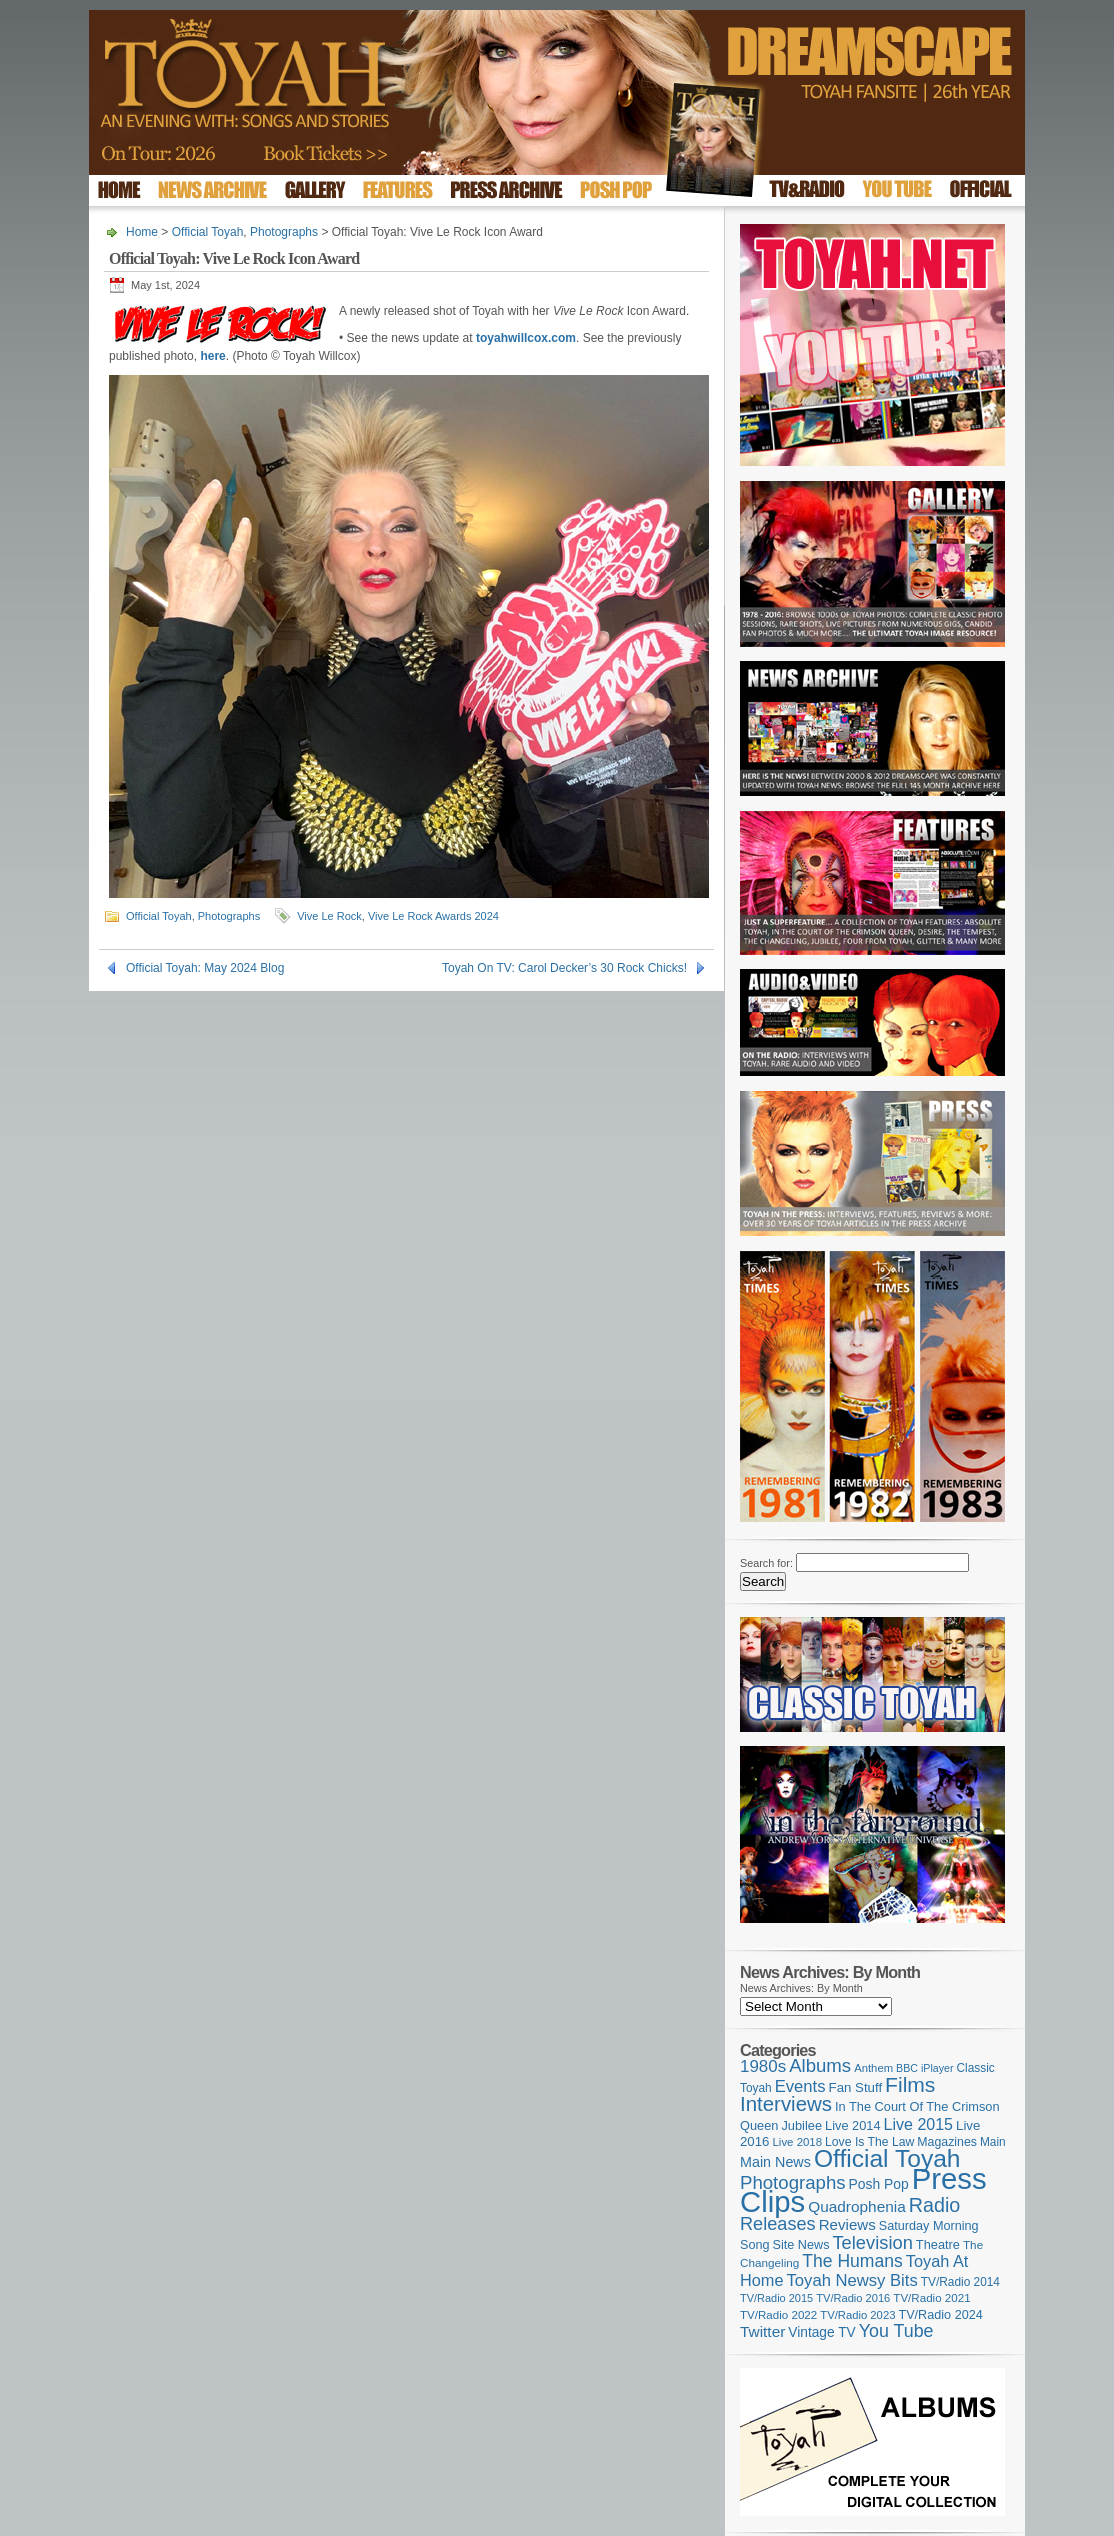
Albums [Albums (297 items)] (820, 2065)
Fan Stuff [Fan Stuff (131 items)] (856, 2087)
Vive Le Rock (329, 916)
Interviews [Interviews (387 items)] (786, 2103)
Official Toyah (208, 232)
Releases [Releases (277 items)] (778, 2224)
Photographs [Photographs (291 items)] (793, 2182)
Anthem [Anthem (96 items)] (873, 2068)
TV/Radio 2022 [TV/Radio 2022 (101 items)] (778, 2315)
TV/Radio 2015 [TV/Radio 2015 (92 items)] (776, 2298)
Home (142, 232)
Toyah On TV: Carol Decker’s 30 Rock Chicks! (564, 968)
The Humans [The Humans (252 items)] (852, 2261)
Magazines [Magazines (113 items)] (947, 2142)
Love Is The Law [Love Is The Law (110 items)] (869, 2142)
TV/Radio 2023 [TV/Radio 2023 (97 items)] (857, 2315)
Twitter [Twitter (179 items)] (762, 2331)
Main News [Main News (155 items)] (775, 2162)
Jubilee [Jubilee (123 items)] (801, 2125)
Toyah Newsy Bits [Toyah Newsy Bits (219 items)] (852, 2280)
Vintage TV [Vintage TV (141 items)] (821, 2332)
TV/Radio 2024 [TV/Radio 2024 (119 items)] (940, 2315)
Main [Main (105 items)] (993, 2142)
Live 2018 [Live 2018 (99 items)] (798, 2142)
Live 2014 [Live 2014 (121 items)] (853, 2125)
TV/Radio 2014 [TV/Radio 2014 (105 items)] (960, 2282)
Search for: (766, 1563)
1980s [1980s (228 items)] (763, 2066)
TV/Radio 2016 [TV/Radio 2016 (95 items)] (853, 2298)
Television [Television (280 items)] (872, 2242)
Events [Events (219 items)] (800, 2086)
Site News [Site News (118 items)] (801, 2245)
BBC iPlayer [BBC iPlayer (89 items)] (924, 2068)
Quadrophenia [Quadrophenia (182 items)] (857, 2206)
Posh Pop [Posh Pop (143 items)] (879, 2184)
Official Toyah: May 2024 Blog (205, 968)
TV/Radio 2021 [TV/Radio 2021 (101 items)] (931, 2298)
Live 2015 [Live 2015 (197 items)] (918, 2124)
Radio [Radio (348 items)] (934, 2205)
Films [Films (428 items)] (910, 2084)
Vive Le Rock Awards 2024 (433, 916)
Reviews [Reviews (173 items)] (847, 2224)
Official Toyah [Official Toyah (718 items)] (887, 2158)
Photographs (284, 232)
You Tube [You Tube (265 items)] (896, 2331)
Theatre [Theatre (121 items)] (938, 2244)
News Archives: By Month (801, 1988)
